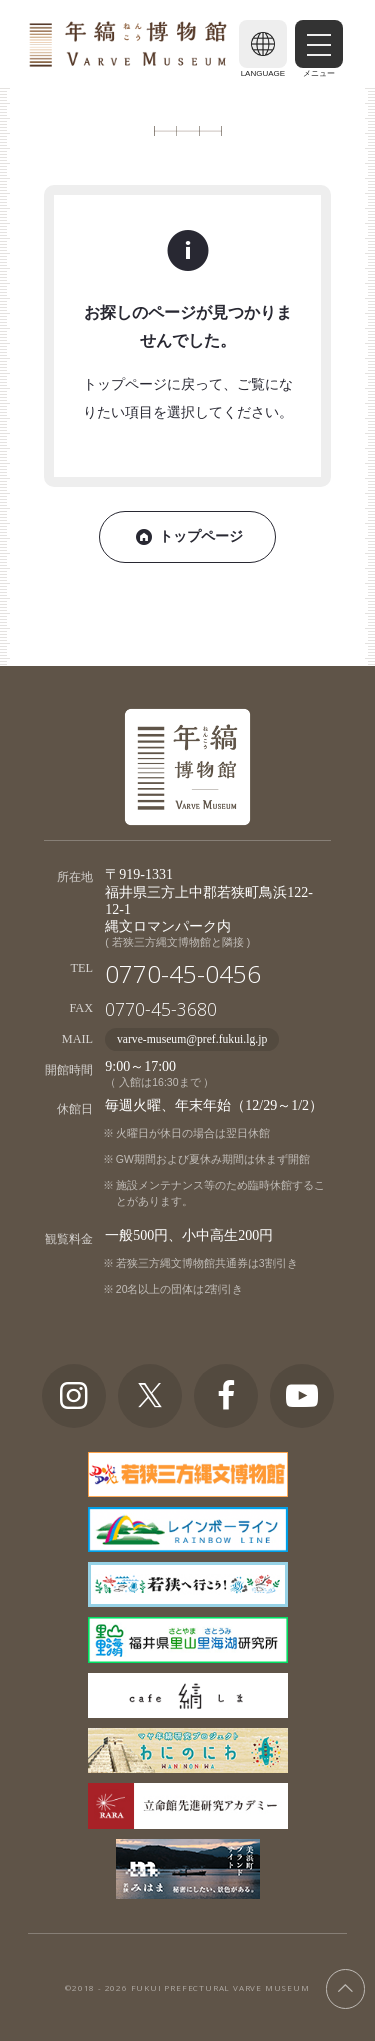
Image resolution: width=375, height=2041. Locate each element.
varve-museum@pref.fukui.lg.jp (192, 1039)
